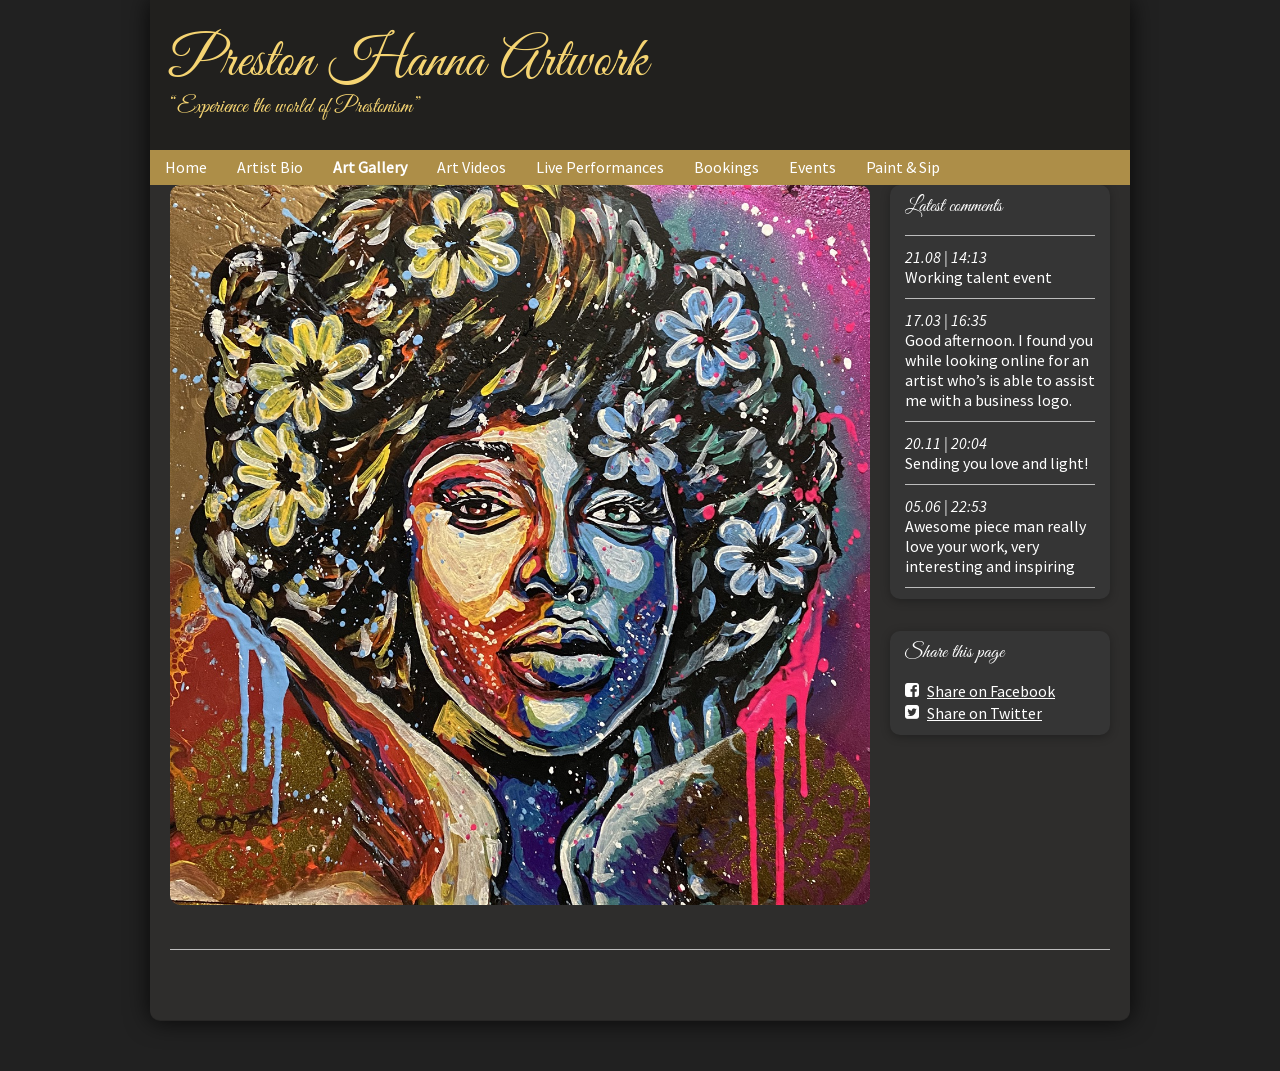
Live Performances (600, 167)
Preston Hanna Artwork (408, 62)
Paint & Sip (903, 167)
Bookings (726, 167)
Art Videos (471, 167)
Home (186, 167)
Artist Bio (270, 167)
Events (812, 167)
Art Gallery (370, 167)
